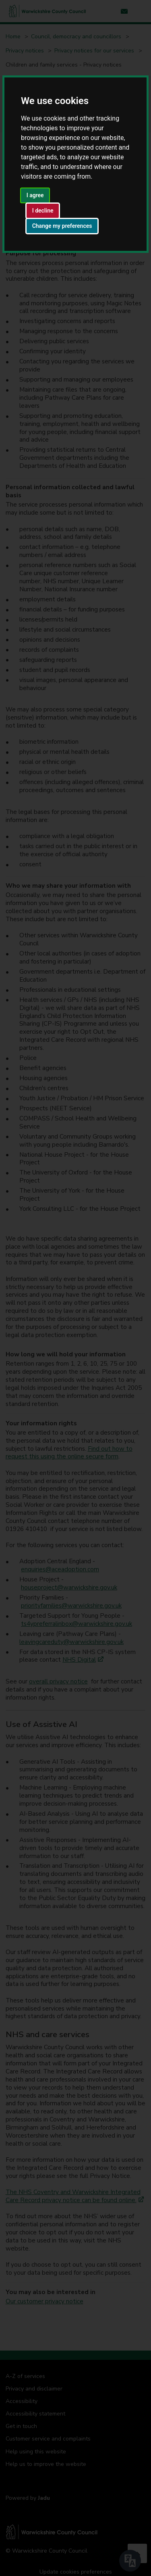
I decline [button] (43, 210)
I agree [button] (35, 195)
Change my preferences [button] (62, 226)
